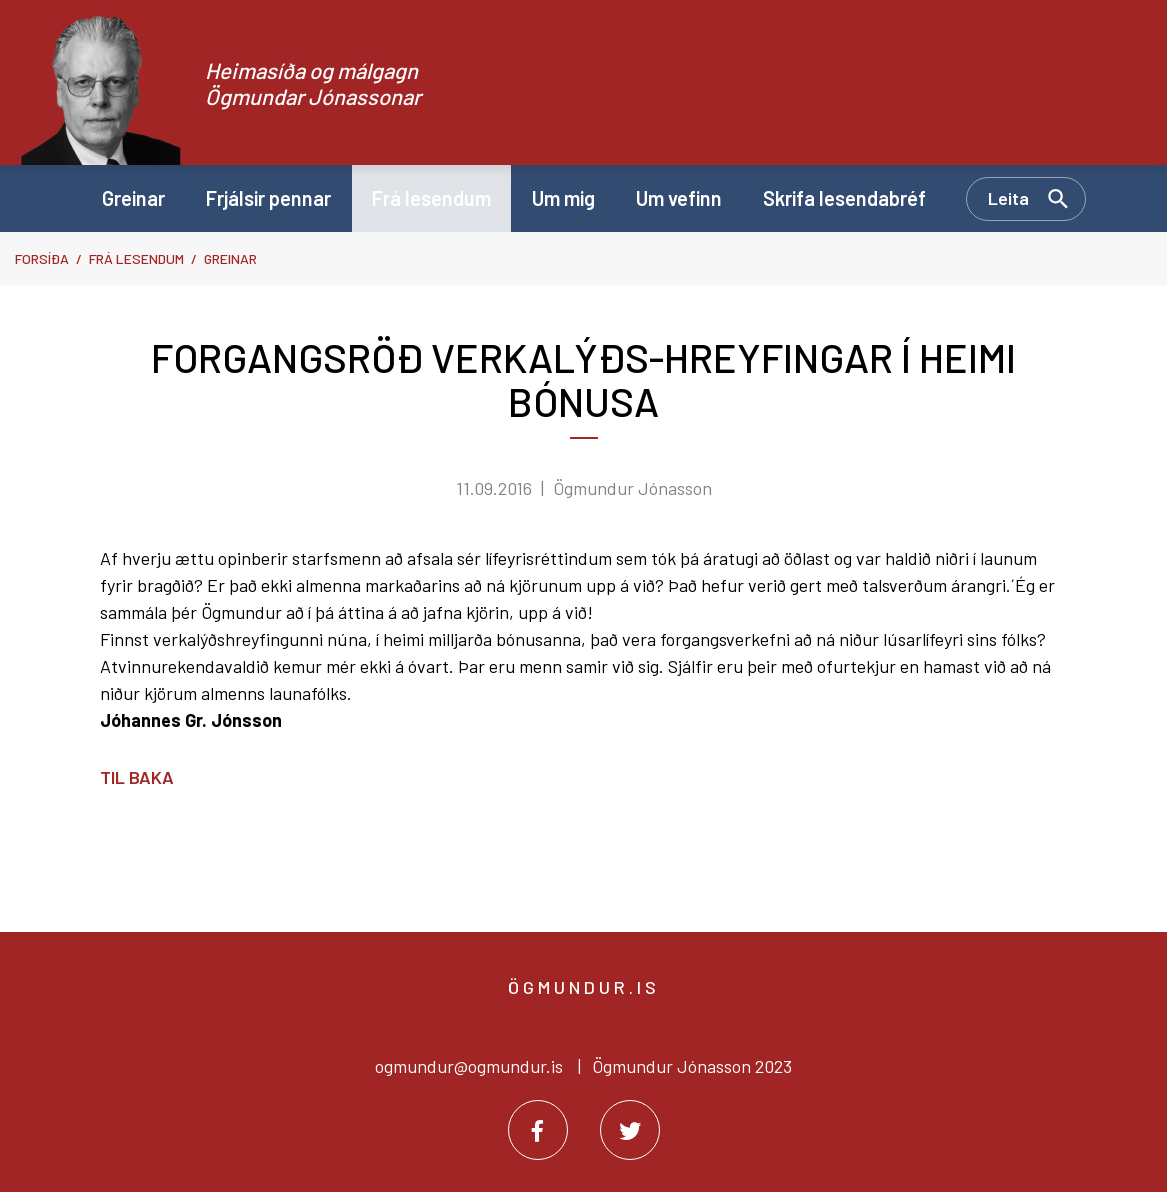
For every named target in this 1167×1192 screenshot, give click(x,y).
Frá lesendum (136, 258)
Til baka (137, 777)
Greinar (230, 258)
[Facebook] (538, 1130)
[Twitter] (630, 1130)
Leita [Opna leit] (1008, 198)
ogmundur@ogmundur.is (469, 1066)
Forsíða (42, 258)
